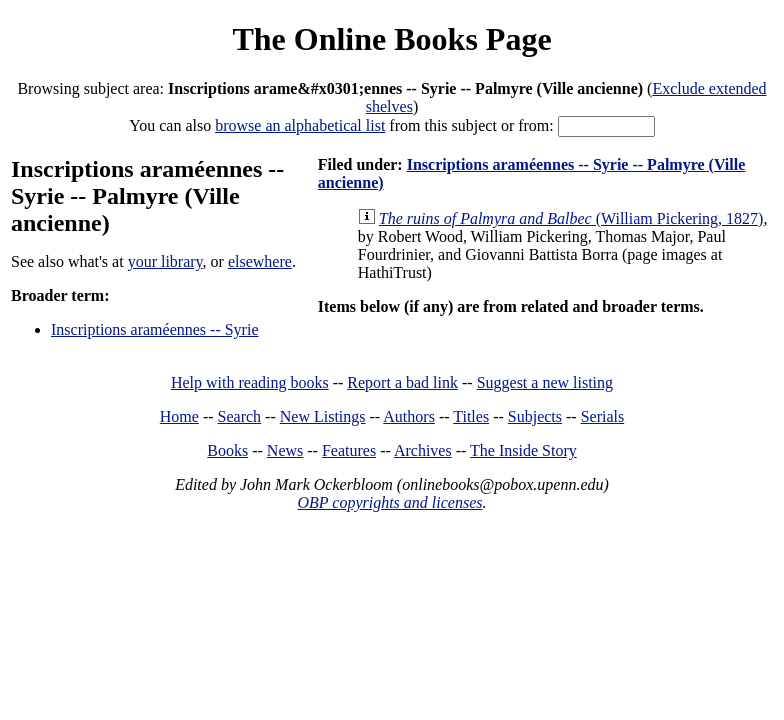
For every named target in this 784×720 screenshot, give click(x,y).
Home (179, 416)
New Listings (323, 416)
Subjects (535, 416)
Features (349, 450)
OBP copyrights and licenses (389, 502)
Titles (471, 416)
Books (227, 450)
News (285, 450)
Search (240, 416)
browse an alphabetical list (300, 125)
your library (165, 261)
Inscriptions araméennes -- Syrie (154, 329)
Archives (423, 450)
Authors (409, 416)
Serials (603, 416)
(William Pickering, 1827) (571, 218)
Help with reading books (250, 382)
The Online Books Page (391, 39)
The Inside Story (523, 450)
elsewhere (260, 261)
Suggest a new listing (545, 382)
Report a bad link (402, 382)
